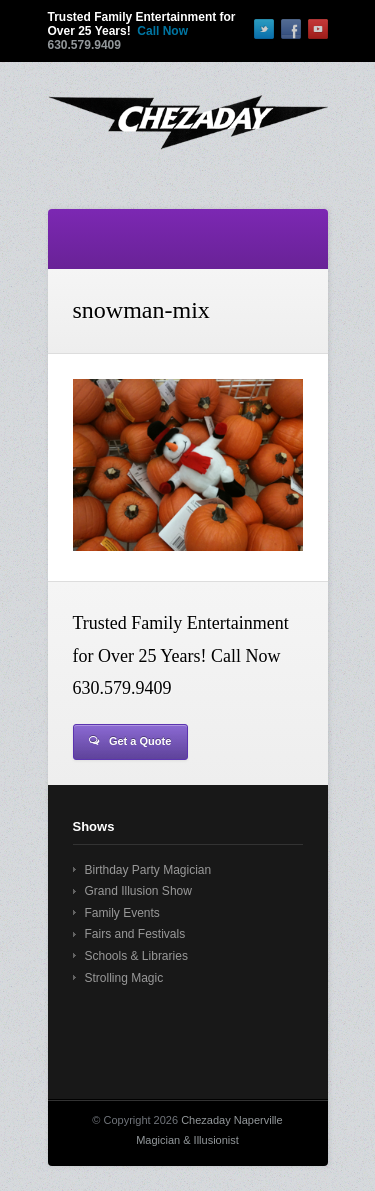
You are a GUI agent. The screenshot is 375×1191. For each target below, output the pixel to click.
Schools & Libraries (136, 956)
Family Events (122, 913)
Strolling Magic (124, 978)
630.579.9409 (84, 45)
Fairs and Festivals (135, 934)
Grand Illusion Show (138, 891)
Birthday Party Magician (148, 870)
